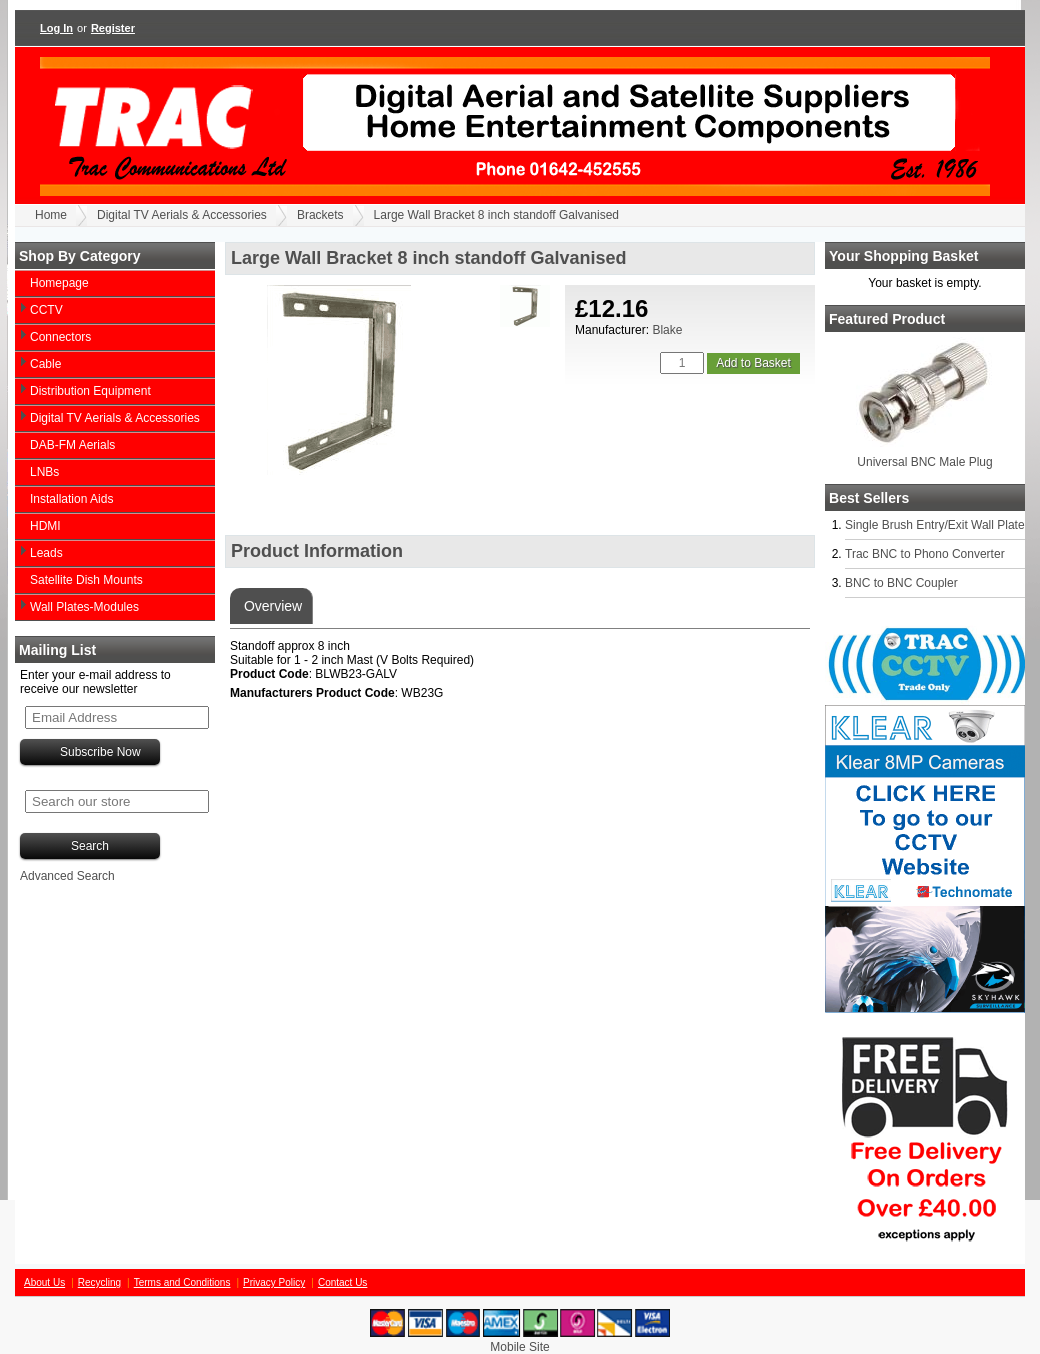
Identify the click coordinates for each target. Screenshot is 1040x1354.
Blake (667, 330)
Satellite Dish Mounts (86, 580)
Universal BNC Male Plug (924, 462)
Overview (271, 606)
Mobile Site (519, 1347)
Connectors (60, 337)
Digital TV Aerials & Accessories (182, 215)
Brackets (320, 215)
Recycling (99, 1282)
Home (51, 215)
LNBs (44, 472)
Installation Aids (71, 499)
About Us (44, 1282)
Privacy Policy (274, 1282)
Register (113, 28)
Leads (46, 553)
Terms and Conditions (182, 1282)
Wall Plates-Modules (84, 607)
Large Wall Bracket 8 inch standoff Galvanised (496, 215)
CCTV (46, 310)
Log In (56, 28)
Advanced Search (67, 876)
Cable (45, 364)
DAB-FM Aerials (72, 445)
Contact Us (342, 1282)
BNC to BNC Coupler (901, 583)
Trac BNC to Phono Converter (925, 554)
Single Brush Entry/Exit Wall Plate (935, 525)
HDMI (45, 526)
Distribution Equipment (90, 391)
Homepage (59, 283)
